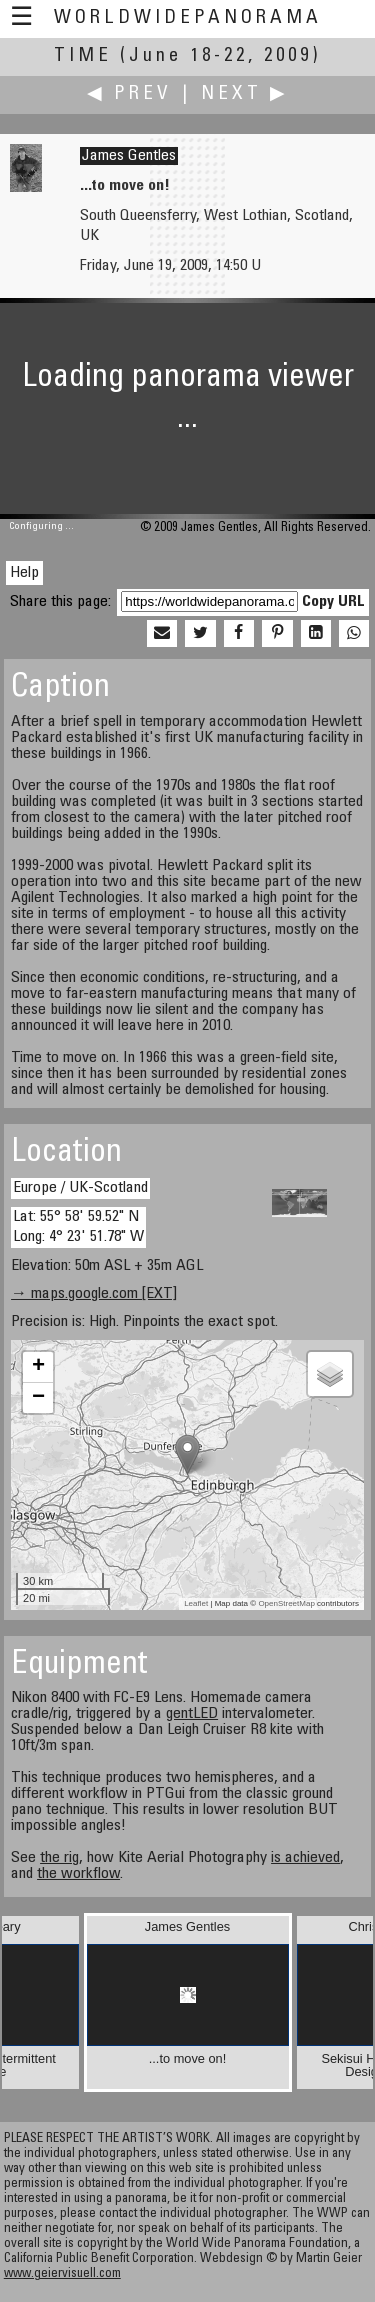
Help (24, 573)
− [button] (38, 1398)
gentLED (192, 1714)
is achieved (305, 1858)
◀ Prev (129, 94)
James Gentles (129, 156)
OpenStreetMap (286, 1603)
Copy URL (333, 602)
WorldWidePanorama (188, 18)
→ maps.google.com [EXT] (94, 1294)
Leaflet (196, 1603)
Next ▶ (245, 94)
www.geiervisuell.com (62, 2274)
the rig (59, 1858)
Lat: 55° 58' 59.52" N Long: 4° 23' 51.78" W (78, 1226)
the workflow (78, 1874)
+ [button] (38, 1367)
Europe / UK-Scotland (80, 1188)
